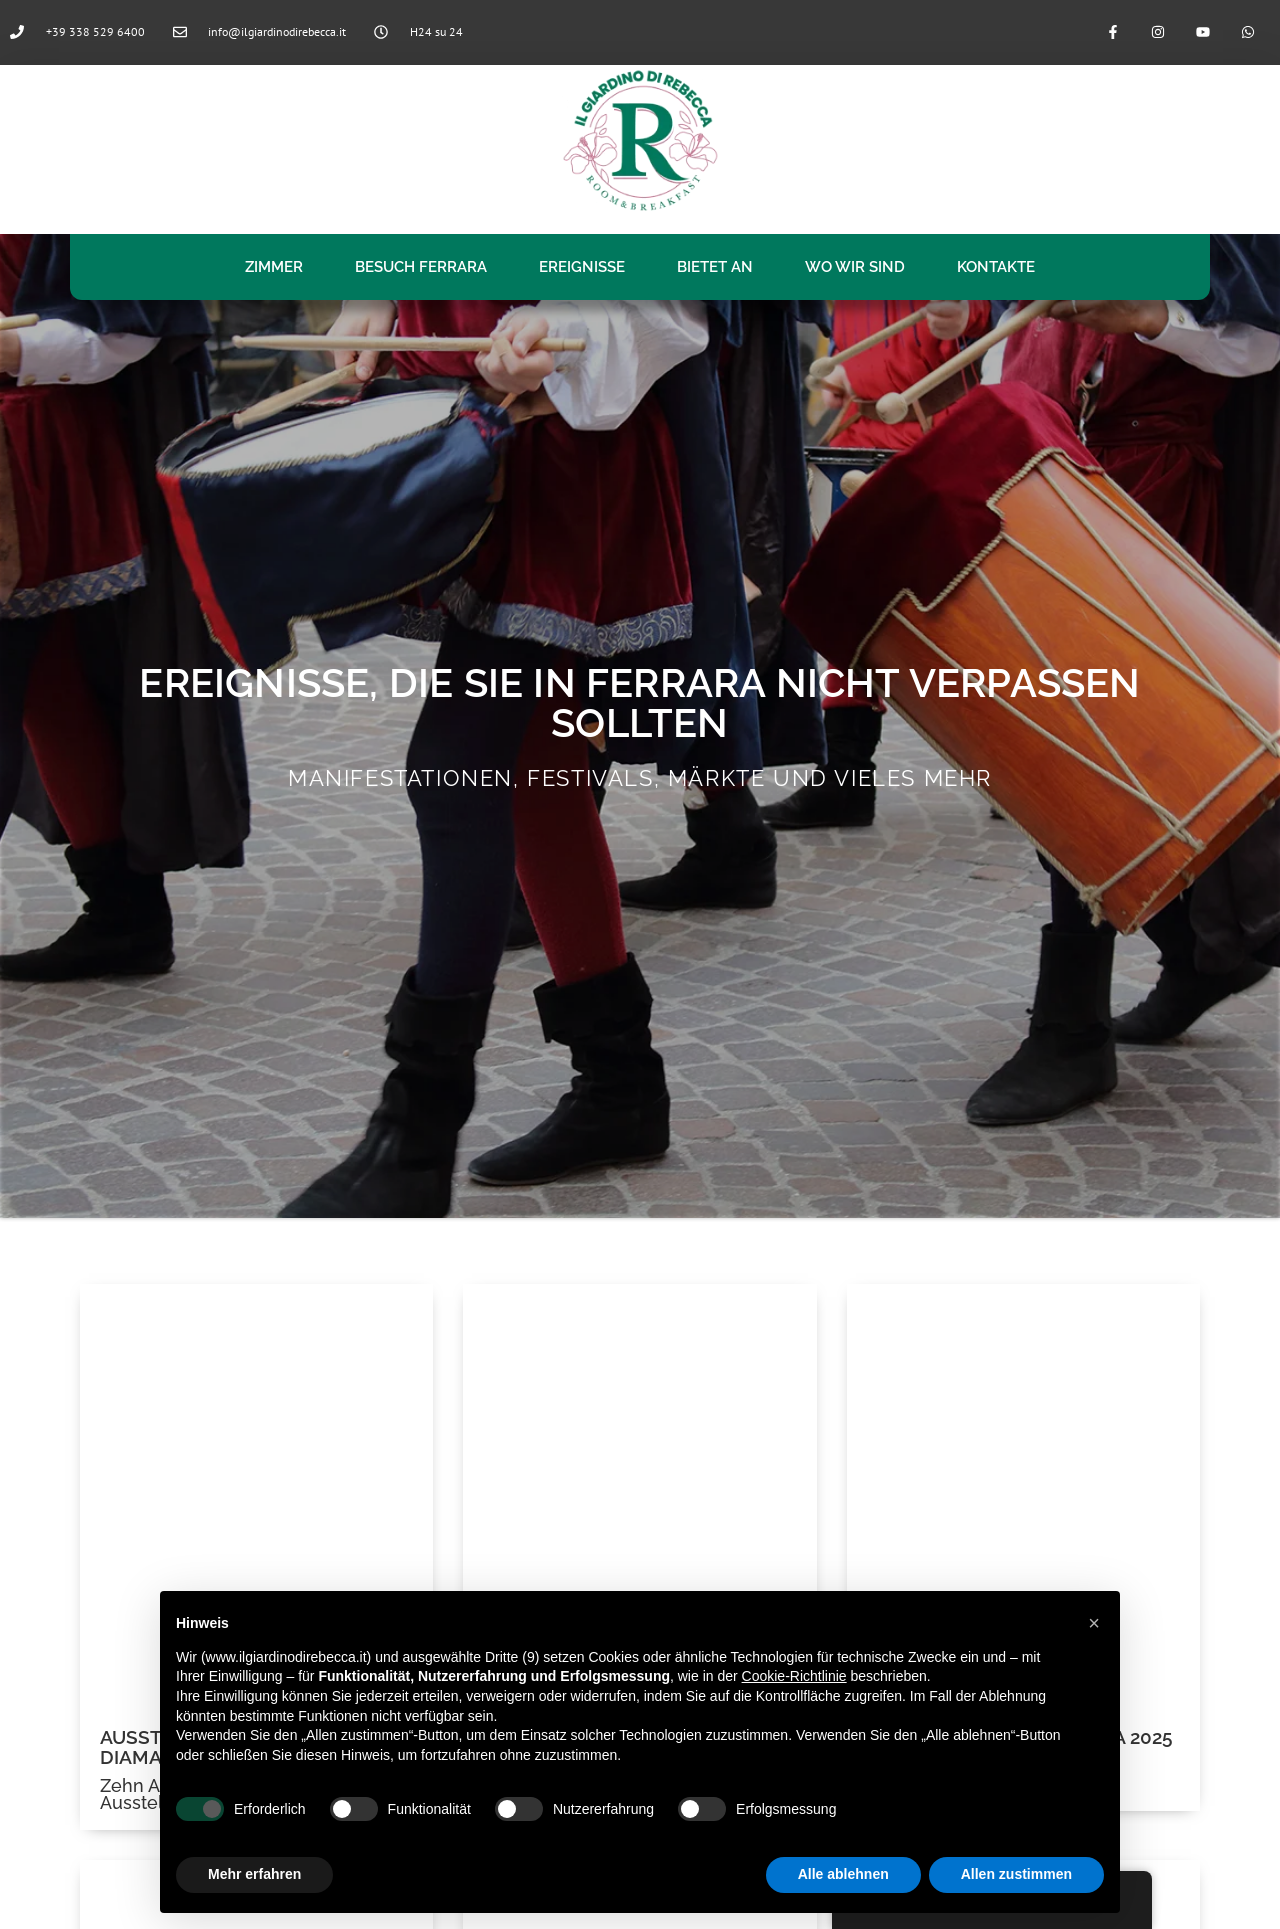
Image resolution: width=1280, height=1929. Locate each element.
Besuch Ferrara (421, 267)
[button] (1094, 1623)
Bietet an (715, 267)
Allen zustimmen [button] (1016, 1874)
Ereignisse (582, 267)
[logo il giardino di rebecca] (640, 140)
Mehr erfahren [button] (254, 1874)
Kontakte (996, 267)
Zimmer (274, 267)
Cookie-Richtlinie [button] (794, 1676)
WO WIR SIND (855, 267)
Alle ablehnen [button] (843, 1874)
